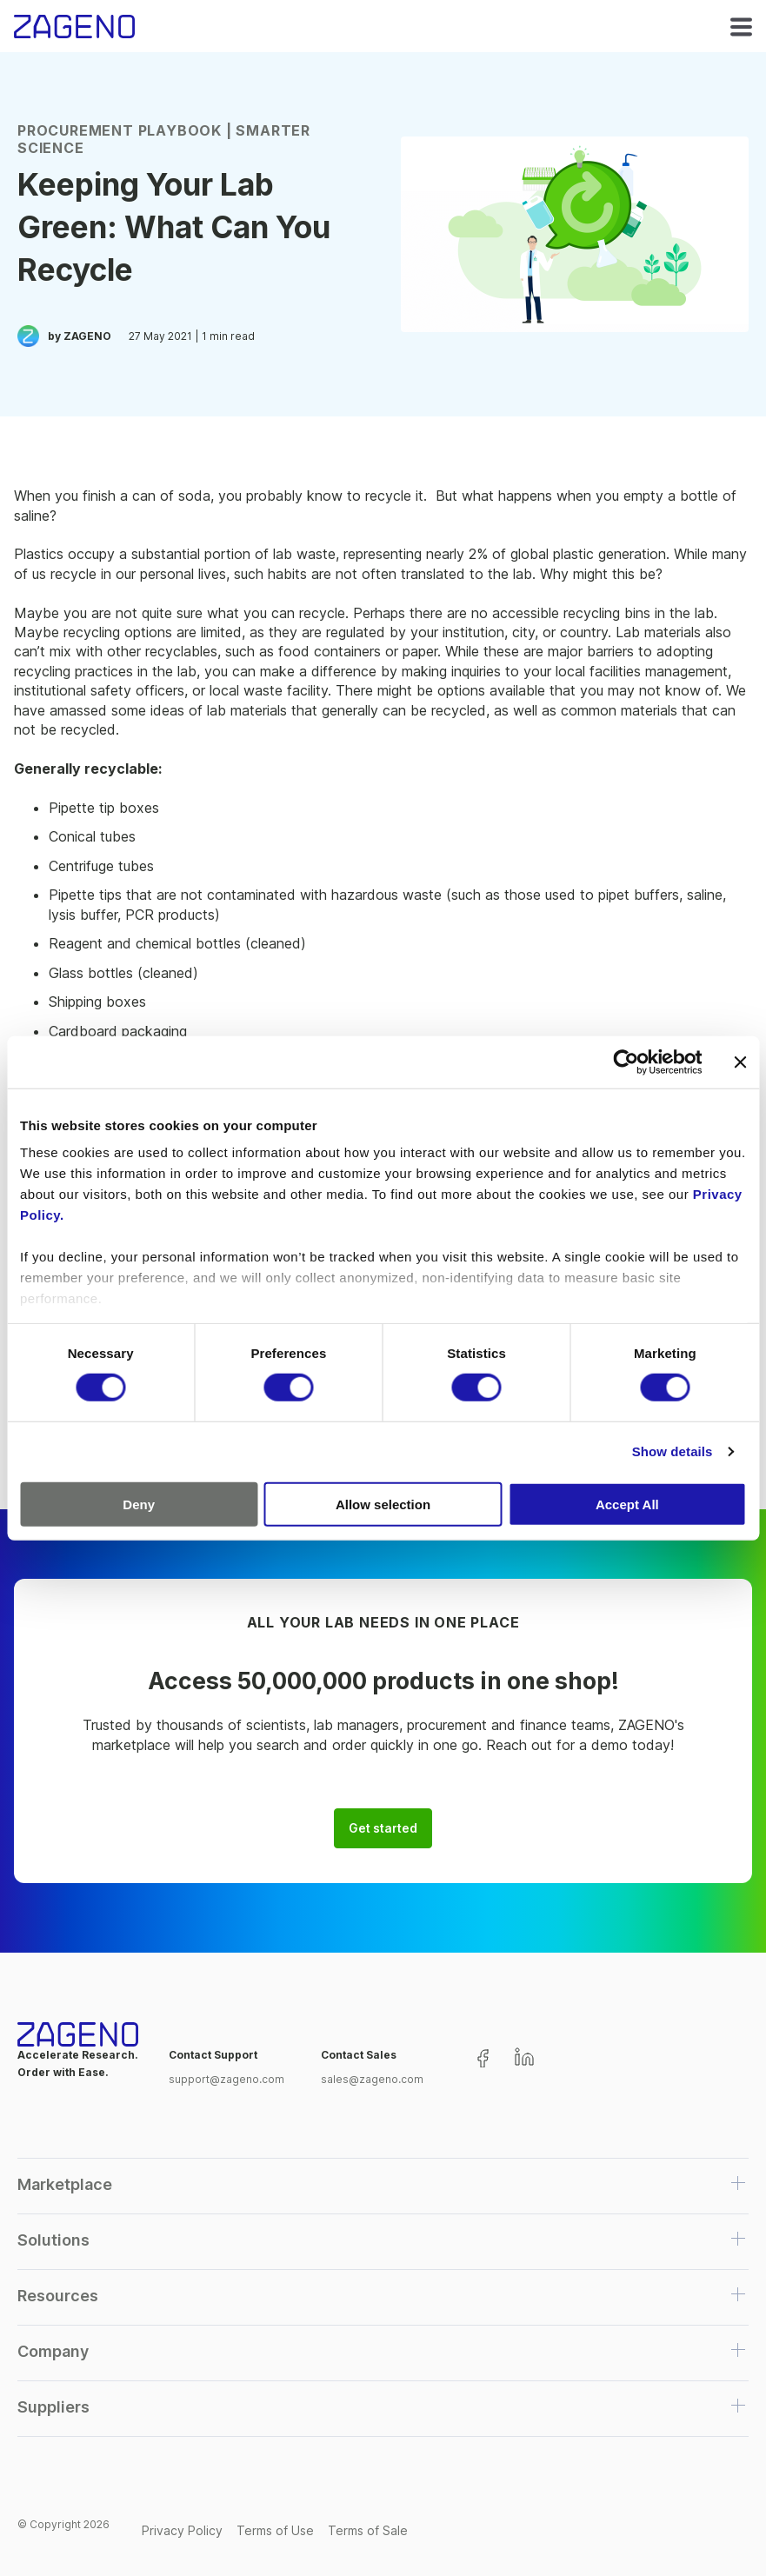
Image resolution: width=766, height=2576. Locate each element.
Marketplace (64, 2184)
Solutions (53, 2240)
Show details (672, 1451)
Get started (383, 1828)
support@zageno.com (226, 2079)
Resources (57, 2295)
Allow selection (383, 1504)
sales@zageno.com (372, 2079)
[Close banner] (740, 1061)
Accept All (627, 1504)
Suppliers (53, 2407)
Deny (139, 1504)
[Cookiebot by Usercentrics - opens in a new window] (626, 1061)
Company (53, 2351)
